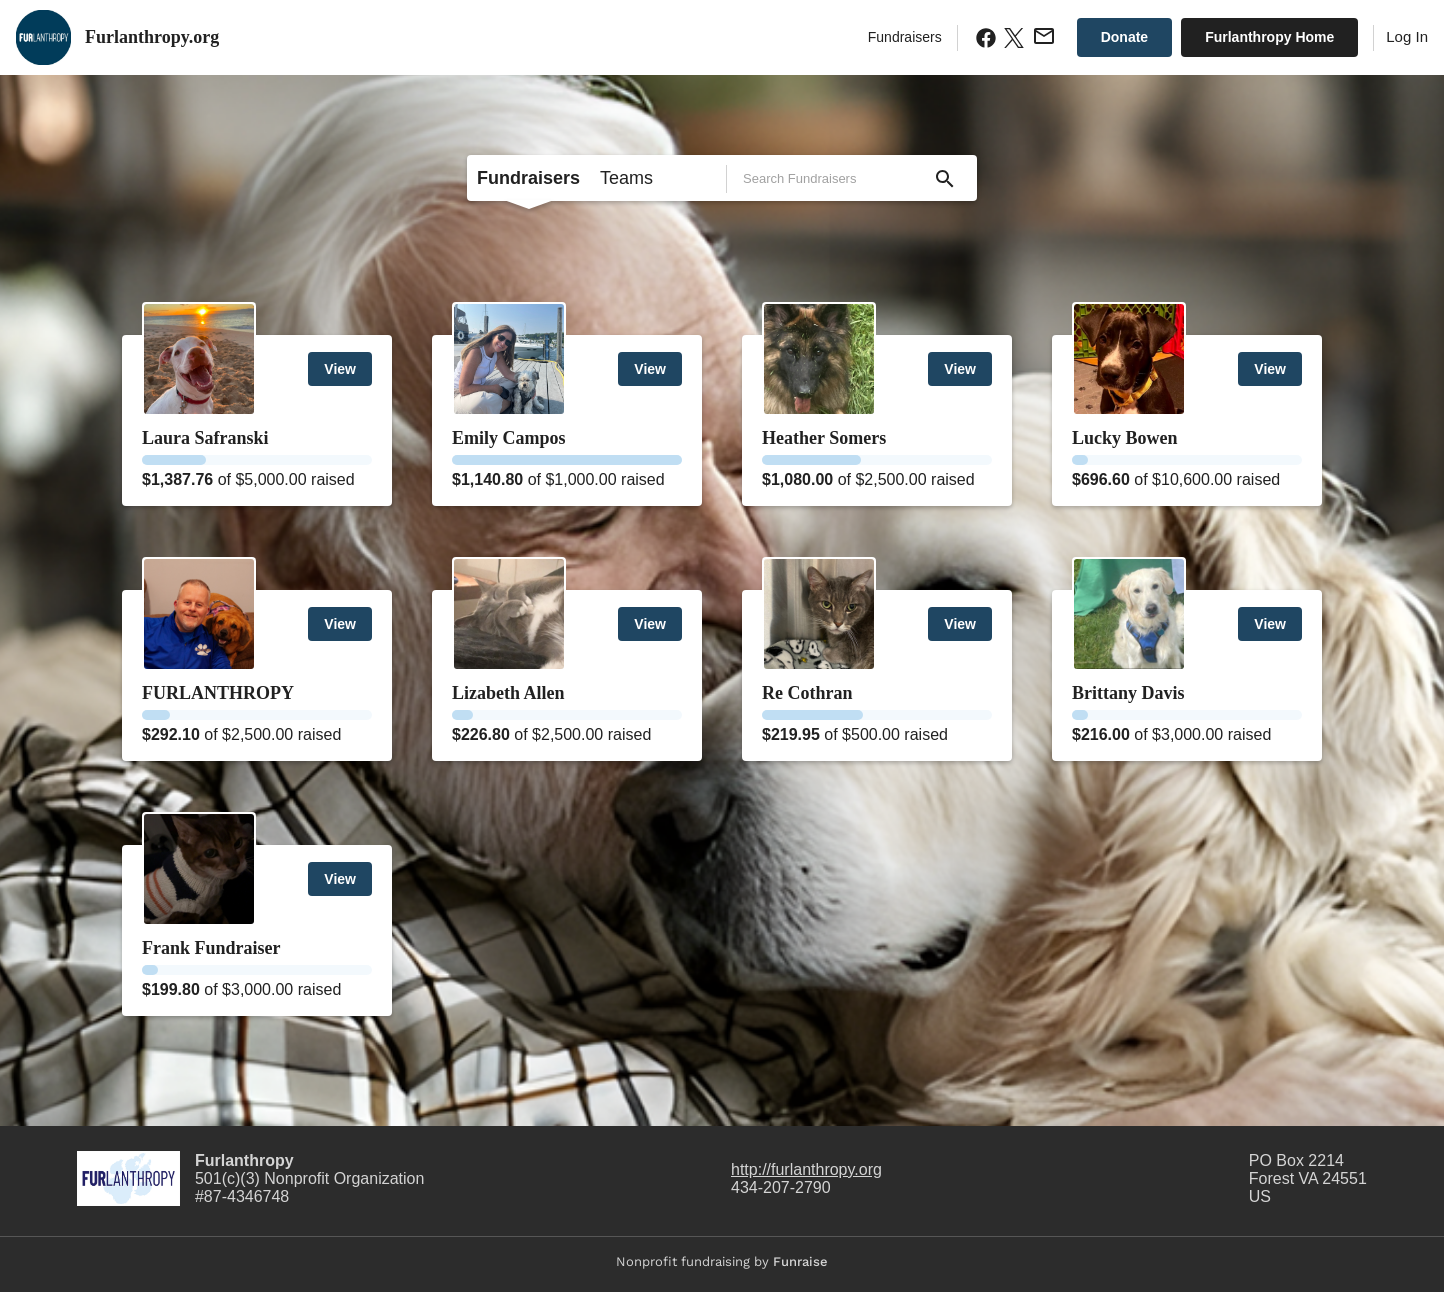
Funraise (800, 1261)
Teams (626, 178)
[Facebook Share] (984, 38)
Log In (1407, 36)
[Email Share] (1042, 36)
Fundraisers (905, 37)
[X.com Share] (1012, 38)
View (340, 369)
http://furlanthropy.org (806, 1169)
